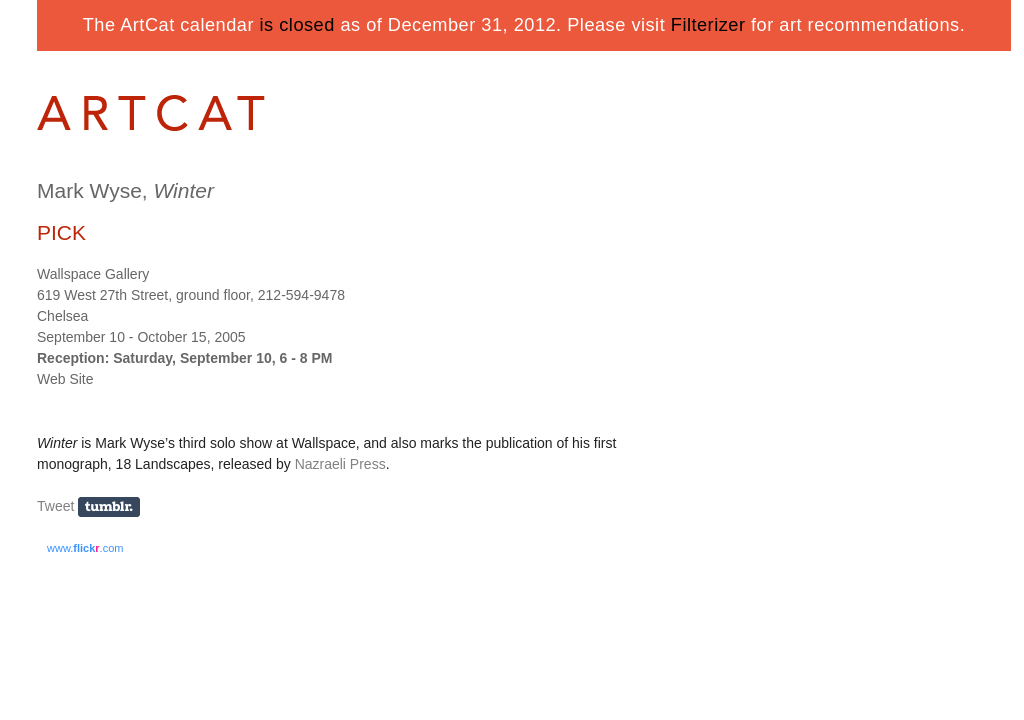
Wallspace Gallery (93, 274)
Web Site (65, 379)
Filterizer (708, 25)
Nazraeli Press (340, 464)
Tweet (55, 506)
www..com (85, 548)
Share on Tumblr (115, 507)
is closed (297, 25)
